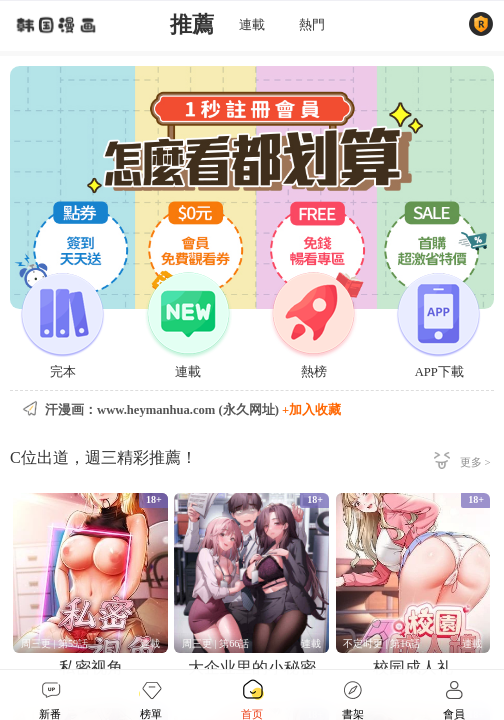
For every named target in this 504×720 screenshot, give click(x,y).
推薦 (192, 25)
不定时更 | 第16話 (381, 643)
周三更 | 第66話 (215, 643)
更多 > (475, 462)
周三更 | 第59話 (54, 643)
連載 (252, 25)
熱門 (312, 25)
